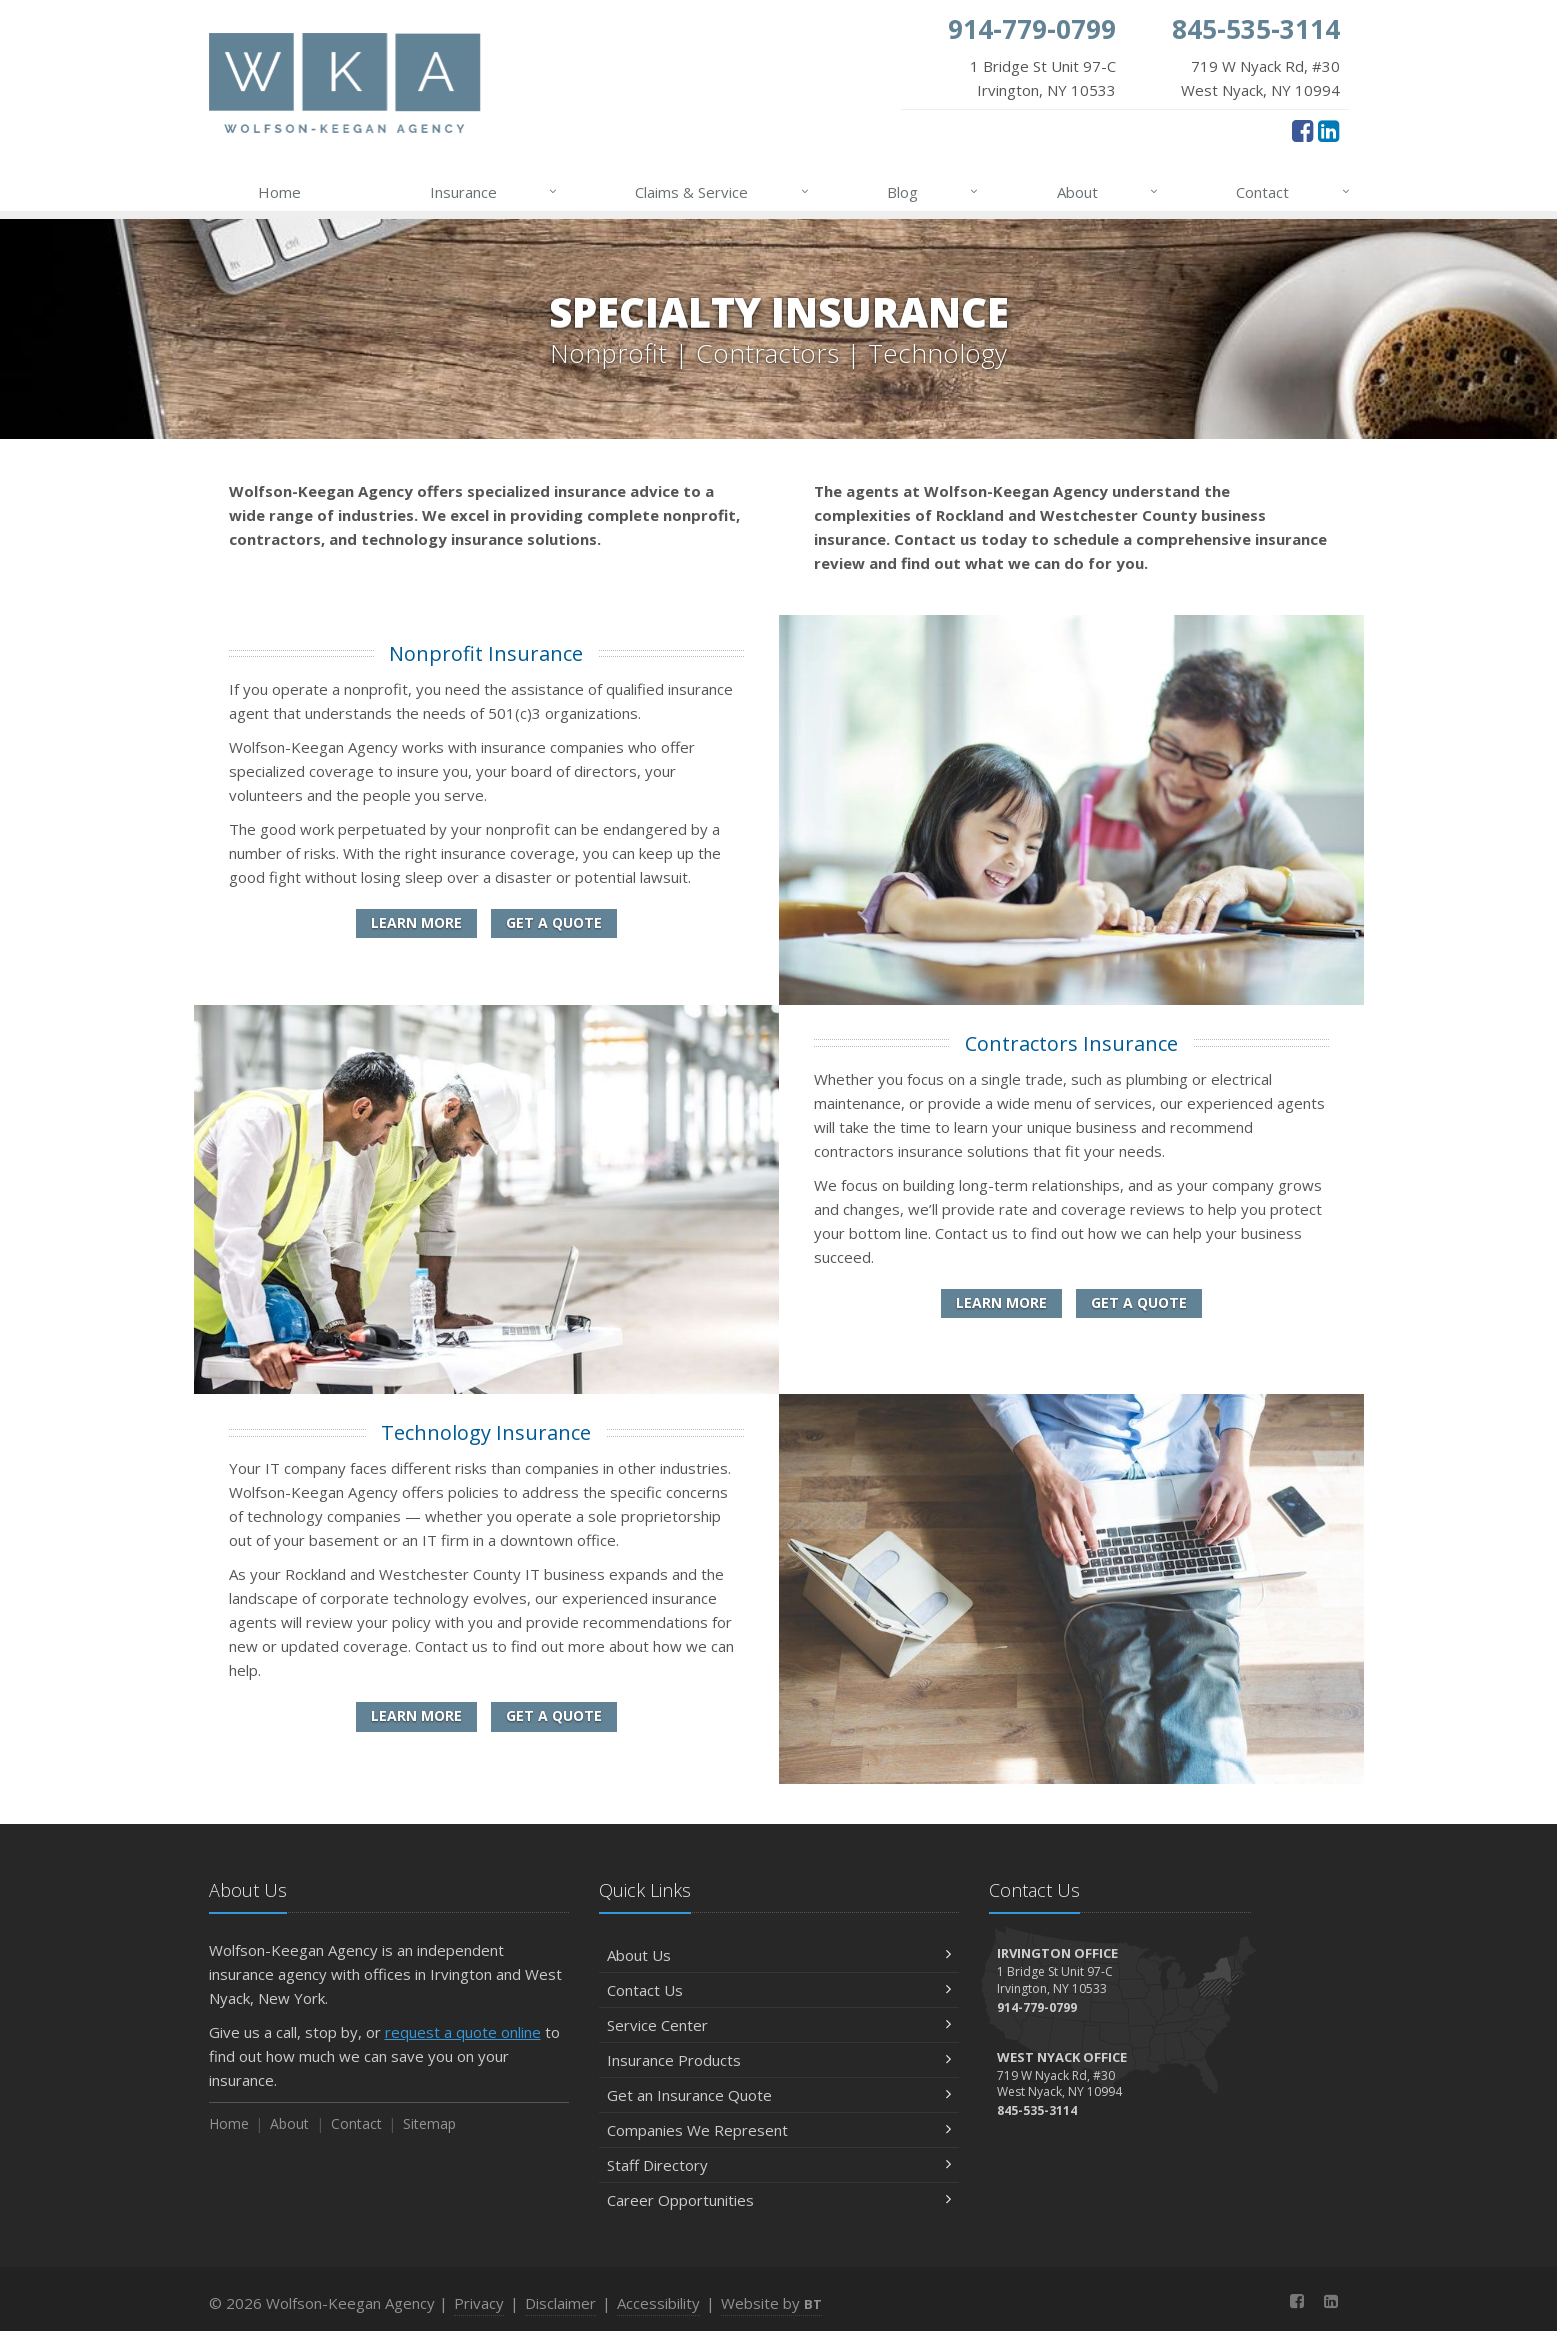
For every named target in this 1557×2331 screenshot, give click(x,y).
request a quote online (463, 2032)
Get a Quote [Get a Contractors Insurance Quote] (1139, 1302)
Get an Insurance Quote (779, 2095)
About (1108, 192)
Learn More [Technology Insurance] (416, 1715)
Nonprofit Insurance (486, 653)
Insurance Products (779, 2060)
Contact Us (779, 1990)
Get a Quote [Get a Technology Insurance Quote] (554, 1715)
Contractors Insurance (1071, 1043)
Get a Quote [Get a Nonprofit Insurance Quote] (554, 922)
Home (279, 192)
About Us (779, 1955)
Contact (1293, 192)
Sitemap (429, 2123)
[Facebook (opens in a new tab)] (1302, 130)
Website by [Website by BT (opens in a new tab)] (771, 2303)
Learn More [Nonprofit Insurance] (416, 922)
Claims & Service (722, 192)
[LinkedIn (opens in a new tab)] (1328, 130)
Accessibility (658, 2303)
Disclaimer (560, 2303)
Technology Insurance (486, 1432)
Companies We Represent (779, 2130)
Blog (933, 192)
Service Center (779, 2025)
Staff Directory (779, 2165)
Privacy (479, 2303)
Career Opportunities (779, 2200)
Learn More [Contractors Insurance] (1001, 1302)
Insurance (494, 192)
